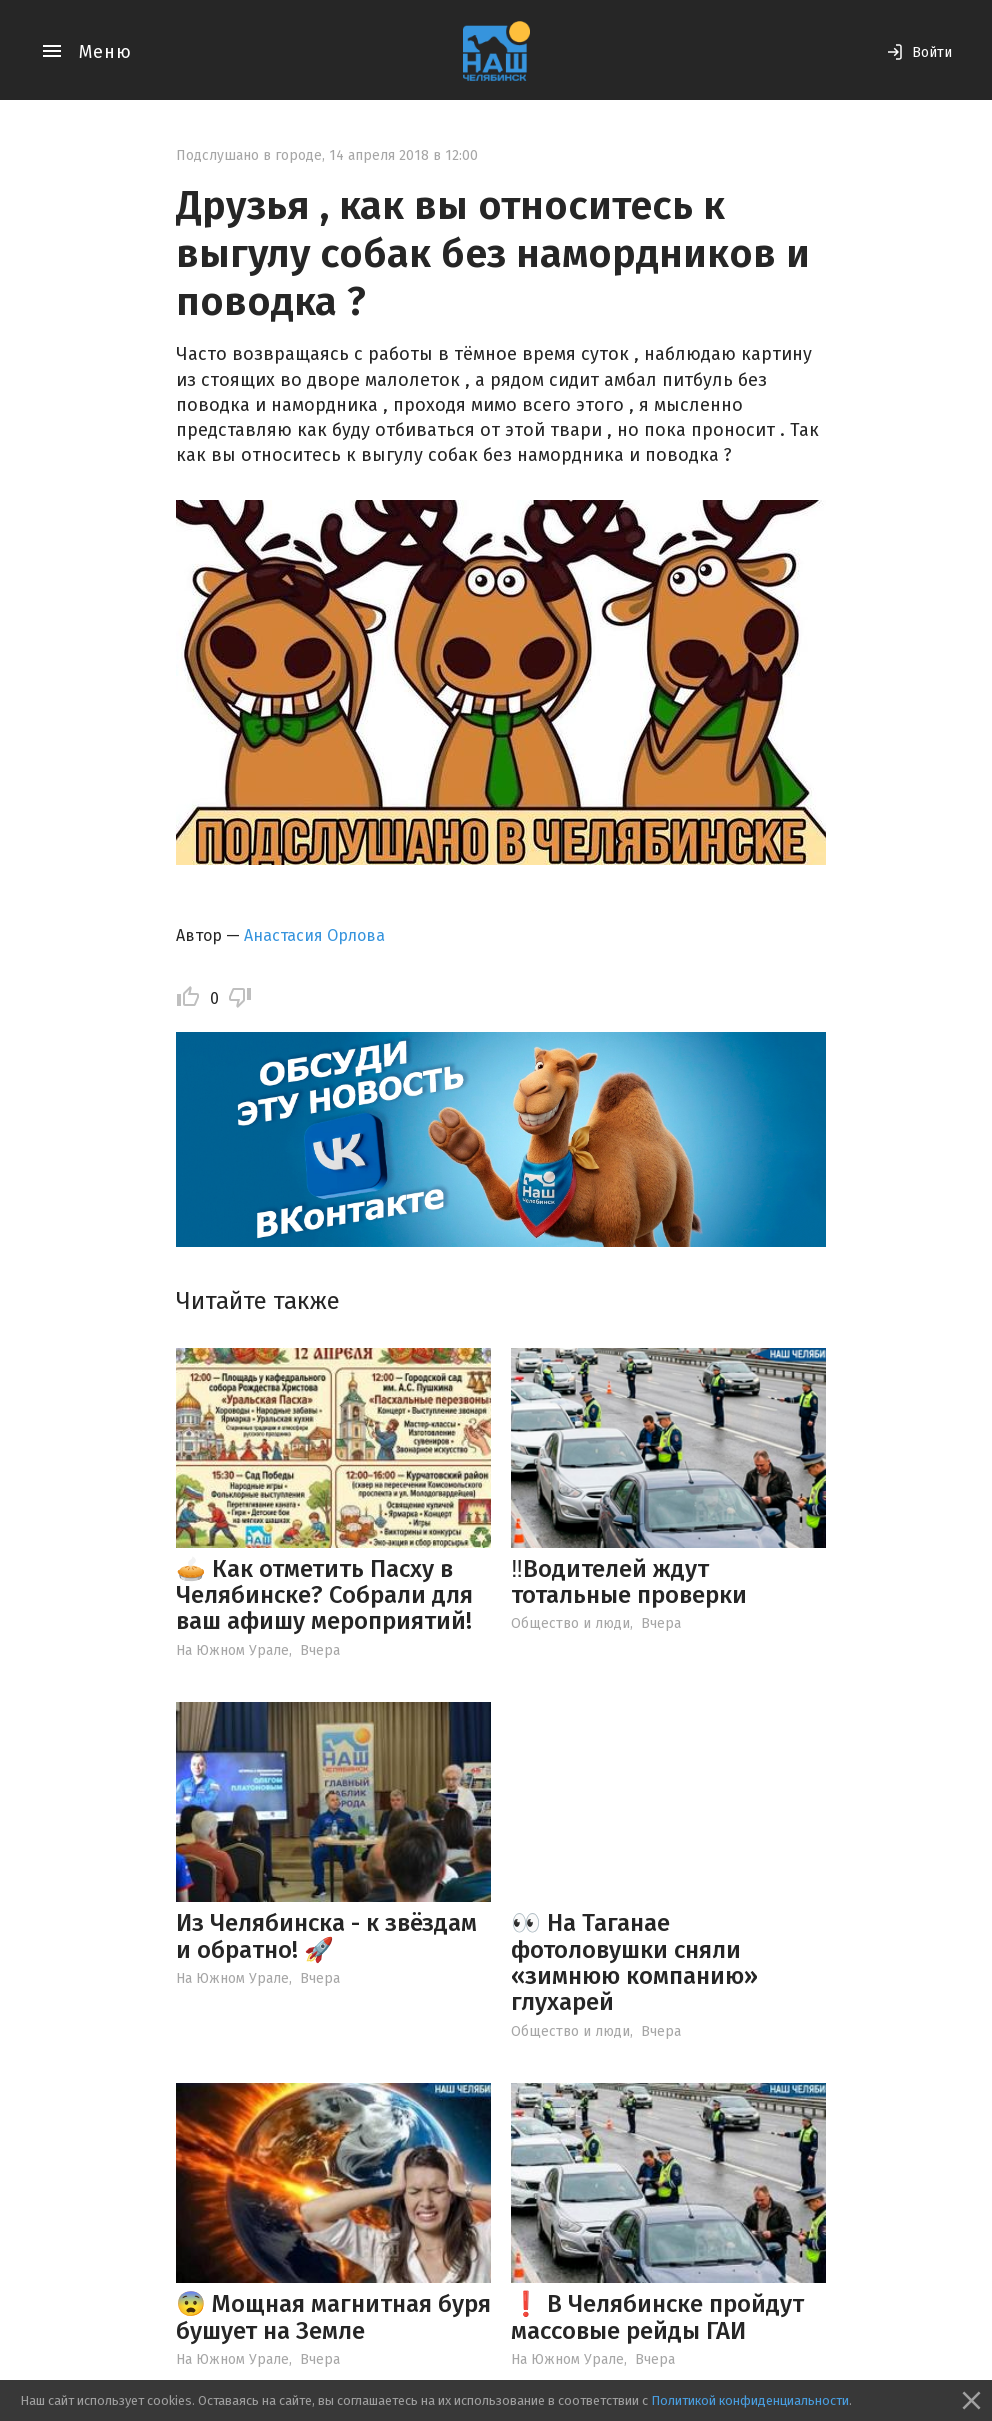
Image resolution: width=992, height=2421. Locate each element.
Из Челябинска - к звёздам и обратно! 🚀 (326, 1936)
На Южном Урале (232, 1650)
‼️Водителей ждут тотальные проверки (629, 1582)
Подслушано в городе (249, 155)
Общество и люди (570, 1623)
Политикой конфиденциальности (750, 2400)
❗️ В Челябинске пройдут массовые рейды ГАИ (657, 2317)
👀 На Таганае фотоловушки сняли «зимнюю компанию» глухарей (634, 1962)
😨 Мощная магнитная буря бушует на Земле (333, 2317)
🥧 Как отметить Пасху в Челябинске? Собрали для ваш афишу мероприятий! (324, 1595)
